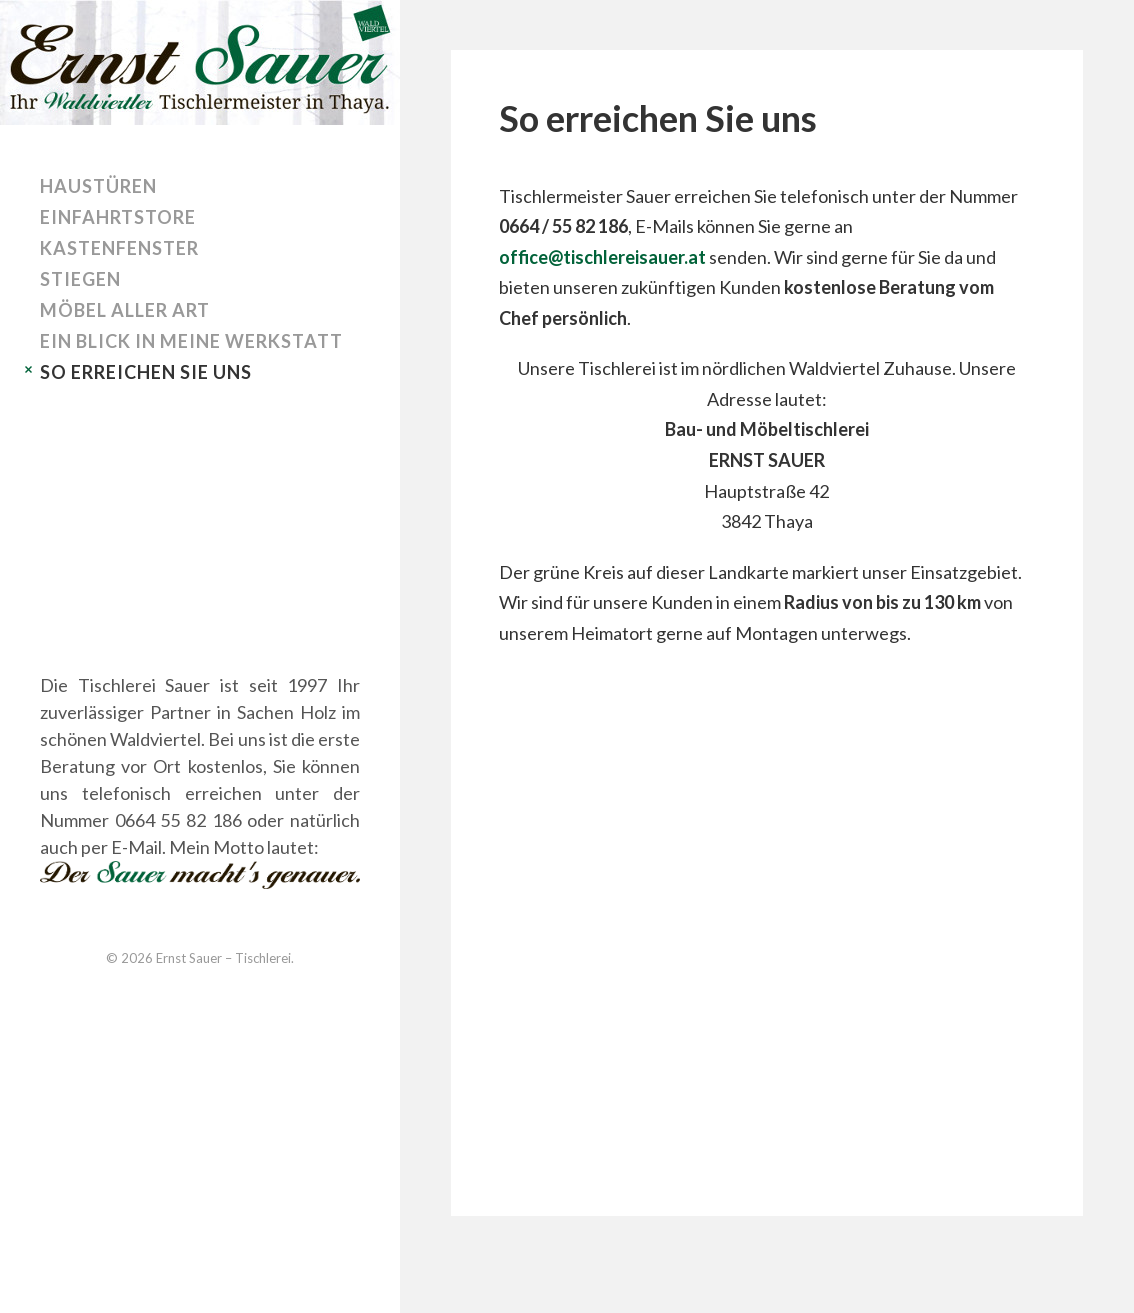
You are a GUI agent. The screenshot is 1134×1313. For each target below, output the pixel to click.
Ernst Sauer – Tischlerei (223, 958)
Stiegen (80, 279)
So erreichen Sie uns (146, 372)
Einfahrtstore (118, 217)
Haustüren (98, 186)
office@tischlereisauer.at (602, 257)
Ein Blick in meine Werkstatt (191, 341)
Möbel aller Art (125, 310)
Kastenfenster (119, 248)
